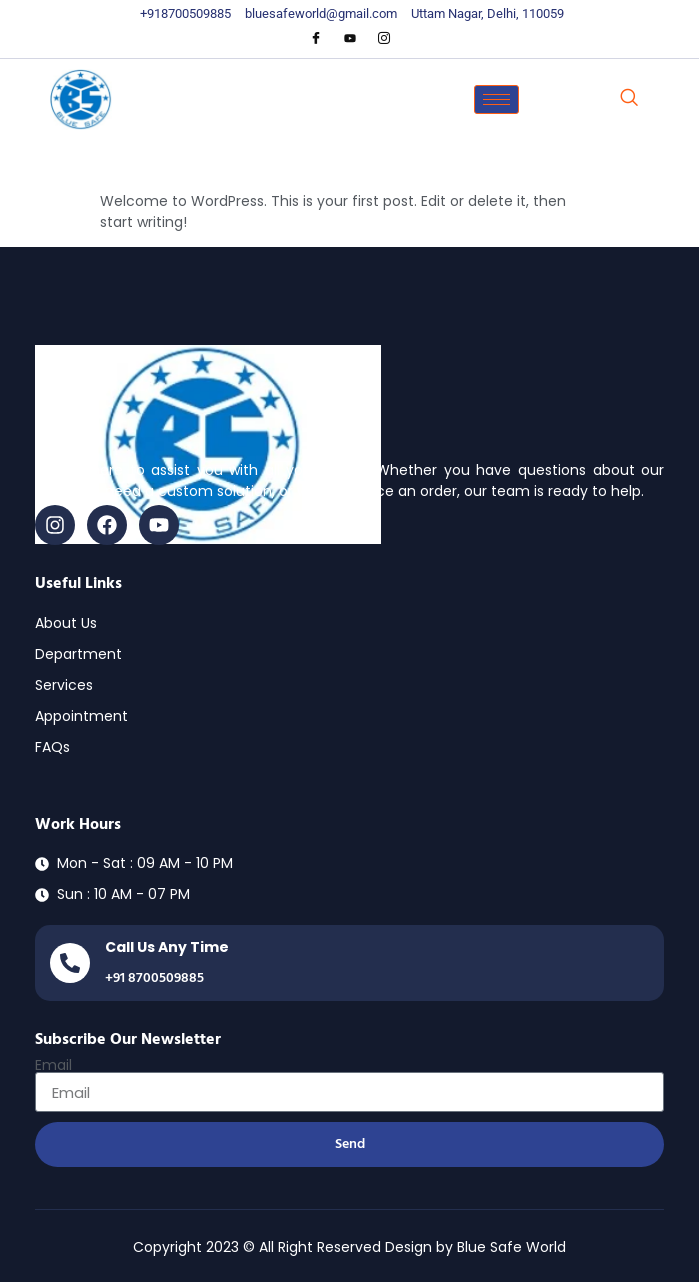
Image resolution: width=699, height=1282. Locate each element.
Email (53, 1065)
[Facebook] (316, 39)
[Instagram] (384, 39)
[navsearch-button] (629, 99)
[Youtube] (350, 39)
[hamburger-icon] (496, 99)
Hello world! (169, 161)
